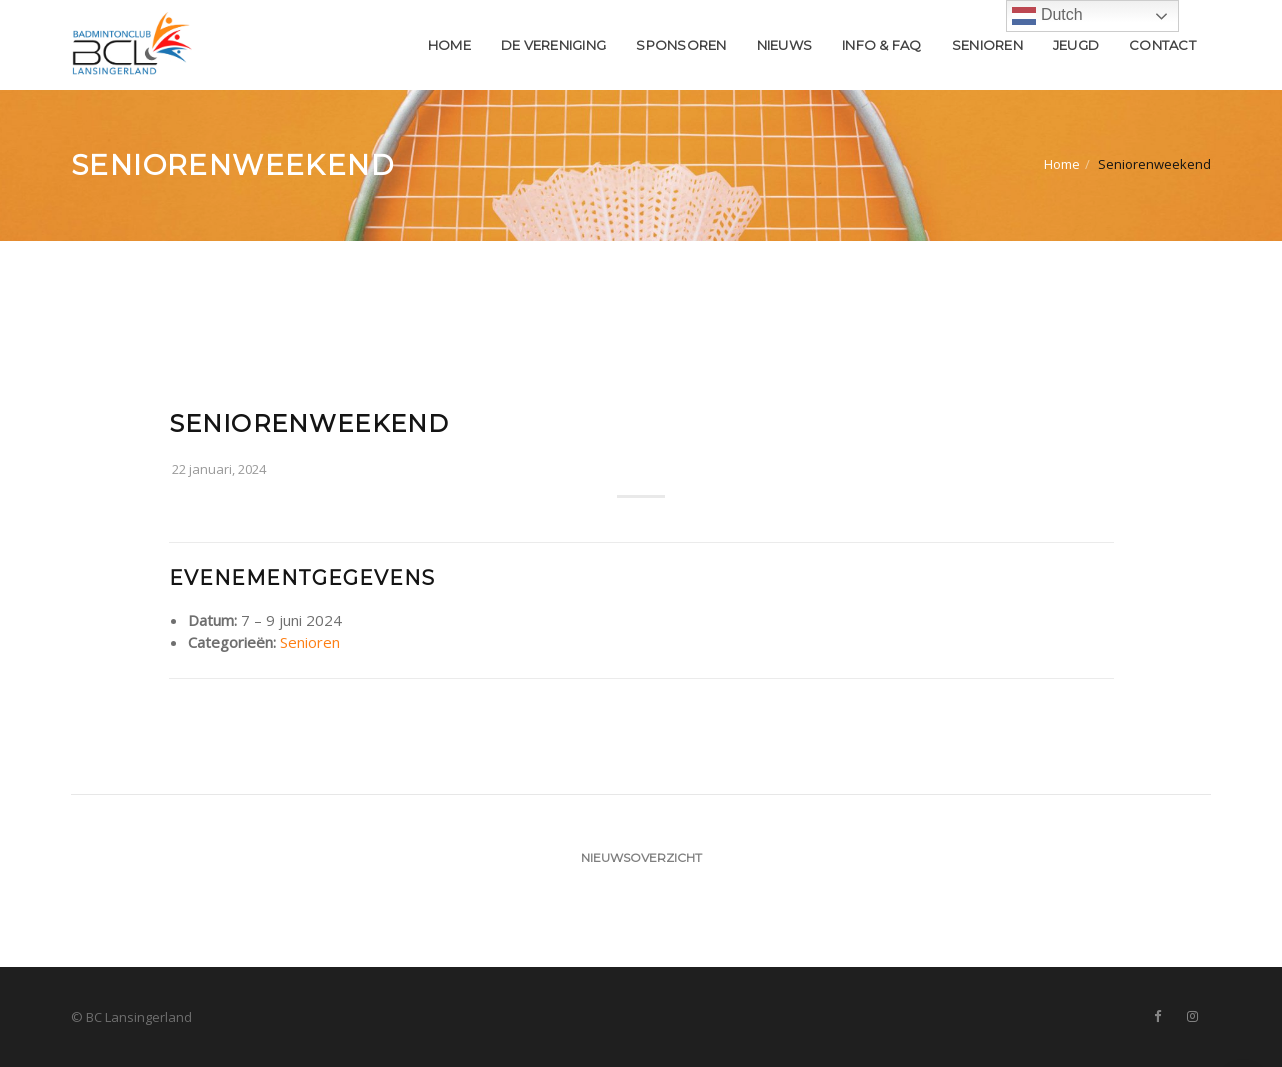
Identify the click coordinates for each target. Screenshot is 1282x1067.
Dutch (1047, 16)
